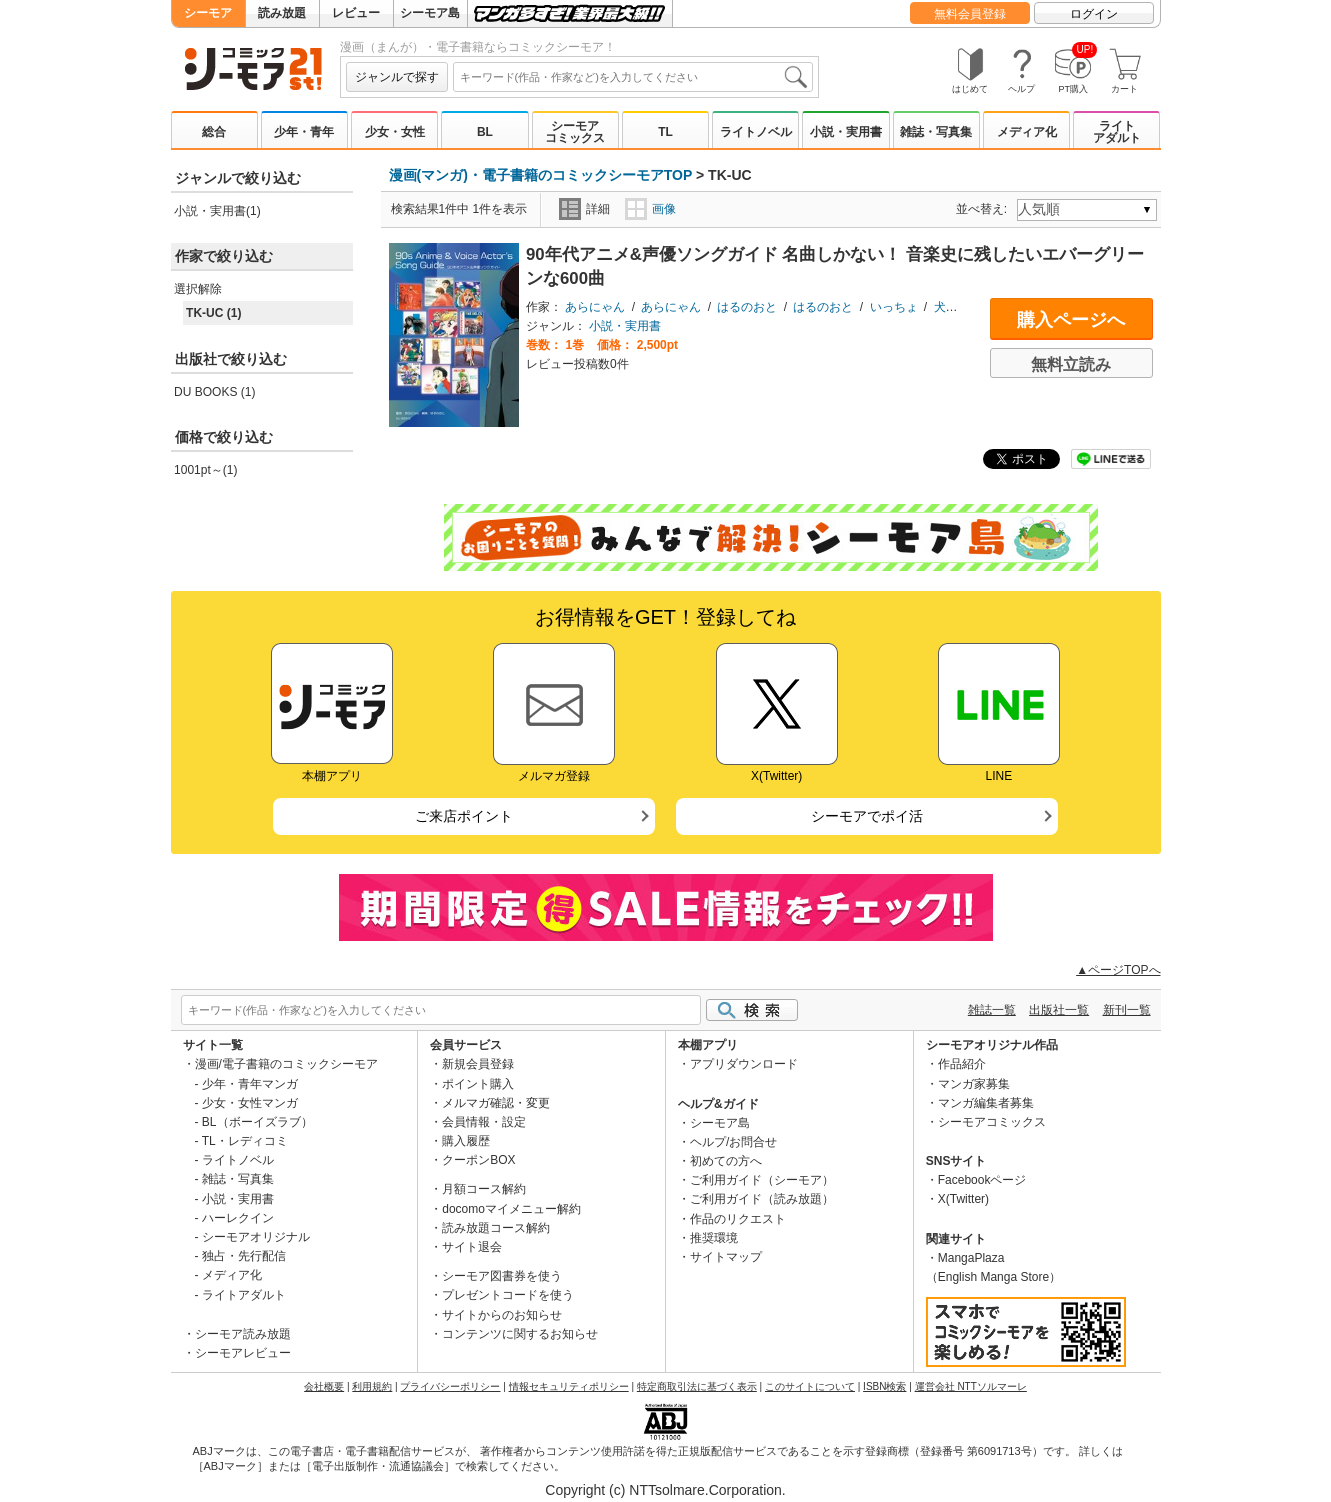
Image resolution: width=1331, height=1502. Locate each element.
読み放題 (282, 13)
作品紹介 (962, 1064)
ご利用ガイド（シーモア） (762, 1180)
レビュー (356, 13)
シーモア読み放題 (243, 1334)
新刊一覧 (1127, 1010)
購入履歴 (466, 1141)
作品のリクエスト (738, 1219)
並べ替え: (984, 209)
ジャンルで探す (397, 77)
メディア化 (1027, 132)
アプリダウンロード (744, 1064)
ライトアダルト (1117, 132)
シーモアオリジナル (256, 1237)
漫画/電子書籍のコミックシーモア (286, 1064)
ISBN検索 (884, 1386)
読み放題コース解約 (496, 1228)
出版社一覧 (1059, 1010)
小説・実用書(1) (217, 211)
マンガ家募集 (974, 1084)
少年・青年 (304, 132)
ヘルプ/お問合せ (733, 1142)
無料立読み (1071, 364)
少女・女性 (395, 132)
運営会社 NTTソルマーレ (971, 1386)
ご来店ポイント (464, 816)
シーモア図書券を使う (502, 1276)
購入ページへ (1071, 320)
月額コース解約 (484, 1189)
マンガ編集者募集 (986, 1103)
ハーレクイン (238, 1218)
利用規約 (372, 1386)
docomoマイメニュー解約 (511, 1209)
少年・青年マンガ (250, 1084)
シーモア (208, 13)
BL (485, 132)
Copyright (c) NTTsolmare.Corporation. (665, 1490)
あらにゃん (595, 307)
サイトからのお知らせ (502, 1315)
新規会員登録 (478, 1064)
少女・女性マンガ (250, 1103)
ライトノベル (756, 132)
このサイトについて (810, 1386)
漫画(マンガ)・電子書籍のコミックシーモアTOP (541, 175)
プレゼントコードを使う (508, 1295)
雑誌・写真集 (936, 132)
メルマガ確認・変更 (496, 1103)
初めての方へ (726, 1161)
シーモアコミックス (575, 132)
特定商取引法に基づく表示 (697, 1386)
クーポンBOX (478, 1160)
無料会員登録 (970, 14)
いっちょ (894, 307)
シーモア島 (430, 13)
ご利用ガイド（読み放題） (762, 1199)
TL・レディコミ (245, 1141)
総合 (214, 132)
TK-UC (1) (213, 313)
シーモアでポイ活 (867, 816)
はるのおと (747, 307)
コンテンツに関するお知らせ (520, 1334)
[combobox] (633, 77)
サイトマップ (726, 1257)
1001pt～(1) (205, 470)
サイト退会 (472, 1247)
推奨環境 (714, 1238)
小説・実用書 (846, 132)
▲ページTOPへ (1118, 970)
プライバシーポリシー (450, 1386)
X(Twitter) (963, 1199)
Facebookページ (982, 1180)
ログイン (1094, 14)
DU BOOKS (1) (214, 392)
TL (665, 132)
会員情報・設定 (484, 1122)
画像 (650, 209)
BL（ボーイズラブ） (257, 1122)
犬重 (946, 307)
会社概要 (324, 1386)
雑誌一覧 (992, 1010)
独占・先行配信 (244, 1256)
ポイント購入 (478, 1084)
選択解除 (198, 289)
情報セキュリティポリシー (569, 1386)
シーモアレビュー (243, 1353)
